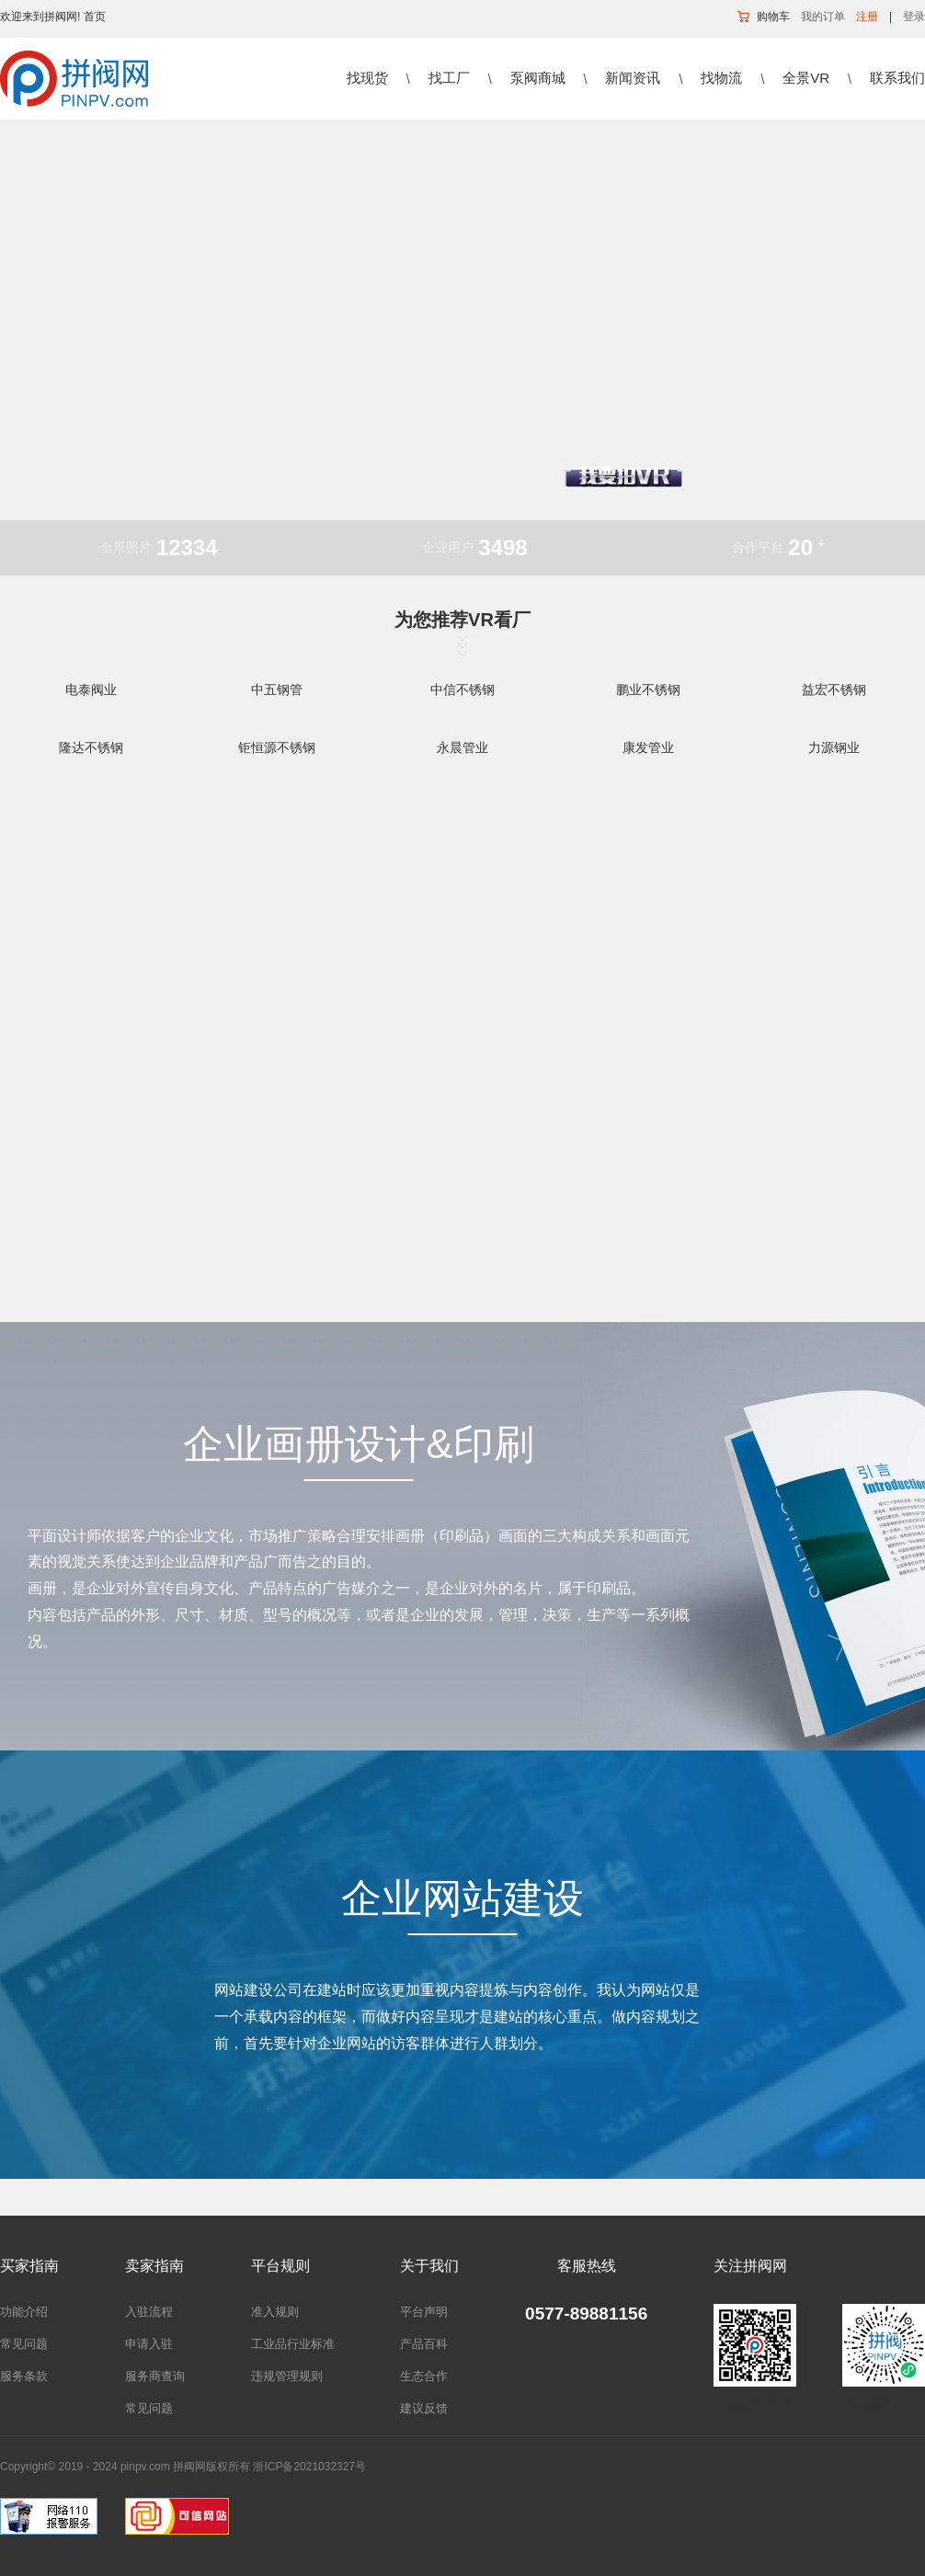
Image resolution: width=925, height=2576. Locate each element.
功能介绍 (24, 2312)
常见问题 (24, 2344)
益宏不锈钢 (834, 689)
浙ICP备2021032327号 (309, 2466)
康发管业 (648, 747)
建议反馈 (424, 2408)
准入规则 (275, 2312)
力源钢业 (834, 747)
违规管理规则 (287, 2376)
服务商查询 (155, 2376)
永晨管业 (462, 747)
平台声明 (424, 2312)
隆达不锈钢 (91, 747)
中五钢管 (277, 689)
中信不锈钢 (462, 689)
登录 (914, 16)
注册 (867, 16)
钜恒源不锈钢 (276, 747)
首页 (95, 16)
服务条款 (24, 2376)
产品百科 (424, 2344)
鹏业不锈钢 (648, 689)
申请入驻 (149, 2344)
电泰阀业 (91, 689)
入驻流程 (149, 2312)
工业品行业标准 (293, 2344)
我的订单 (823, 16)
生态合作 (424, 2376)
